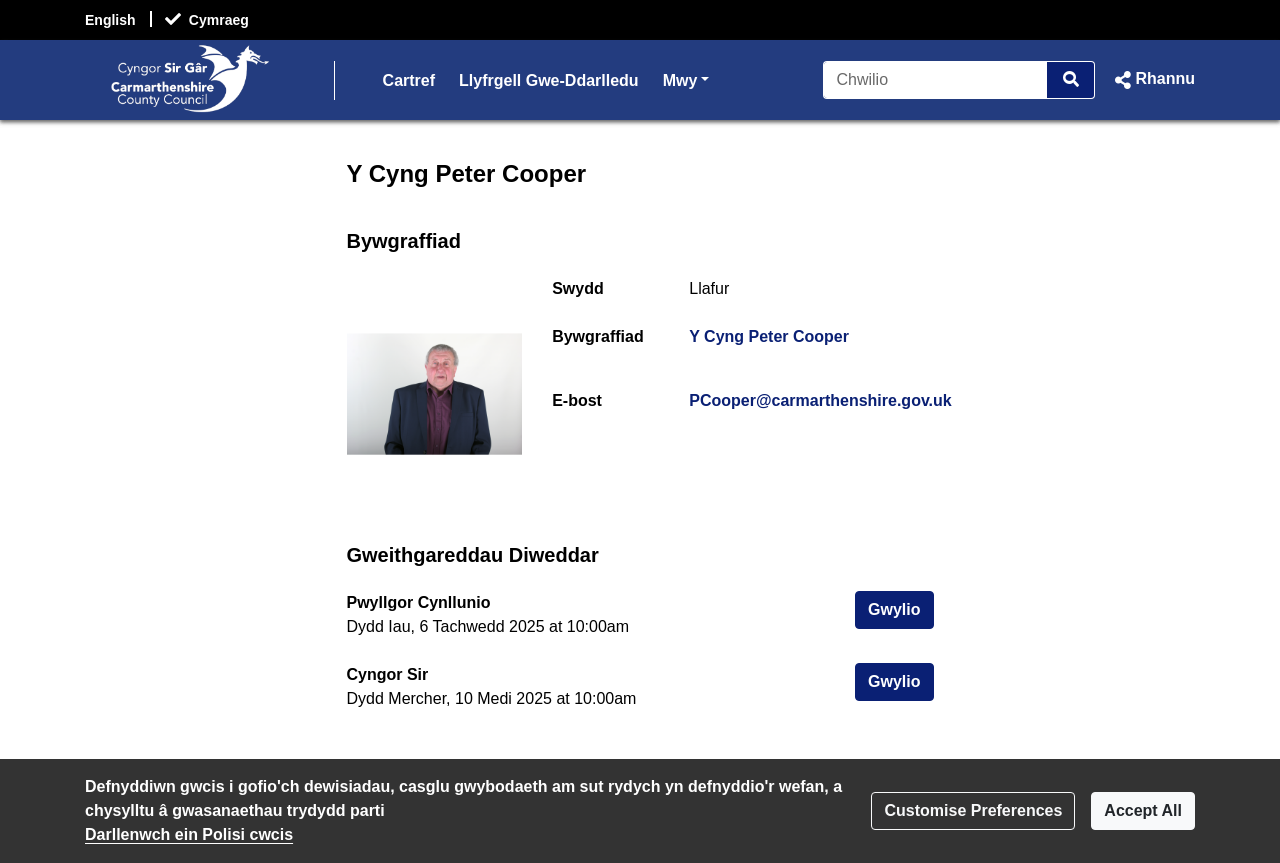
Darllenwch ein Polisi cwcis (189, 834)
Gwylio (900, 607)
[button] (1153, 80)
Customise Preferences (973, 810)
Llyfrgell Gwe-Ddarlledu (549, 80)
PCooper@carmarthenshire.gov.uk (820, 400)
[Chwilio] (935, 80)
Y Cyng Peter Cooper (769, 336)
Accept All (1143, 810)
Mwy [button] (686, 78)
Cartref (409, 80)
